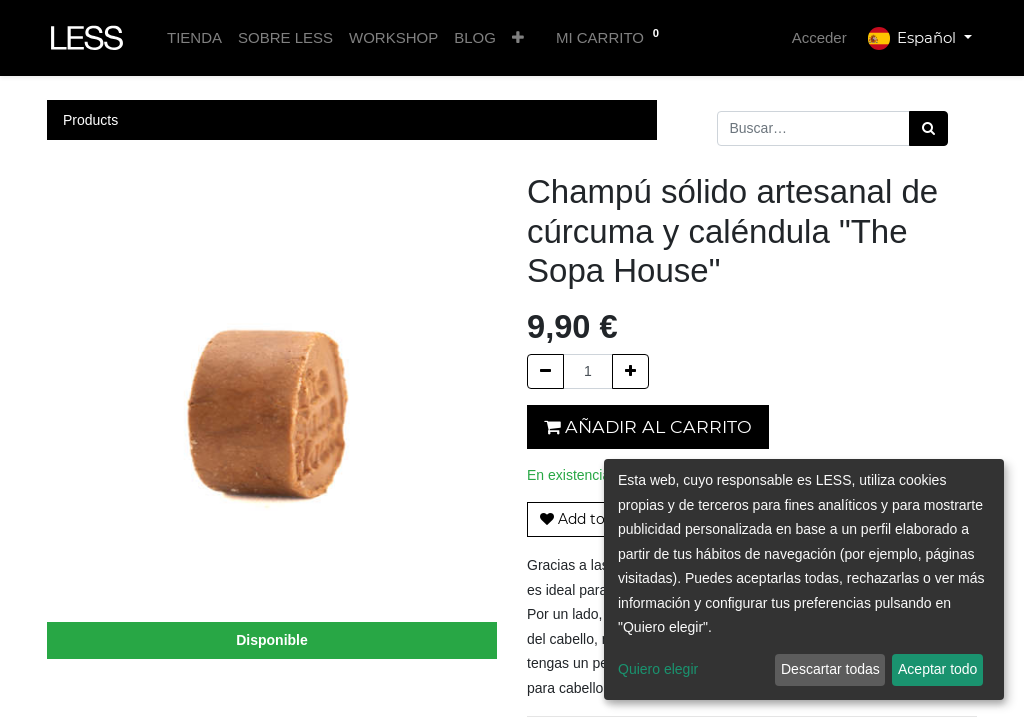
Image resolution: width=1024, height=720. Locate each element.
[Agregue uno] (630, 371)
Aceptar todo (937, 669)
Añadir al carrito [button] (648, 426)
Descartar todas (830, 669)
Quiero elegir (658, 669)
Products (90, 120)
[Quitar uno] (545, 371)
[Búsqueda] (928, 128)
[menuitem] (194, 38)
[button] (518, 38)
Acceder (819, 37)
